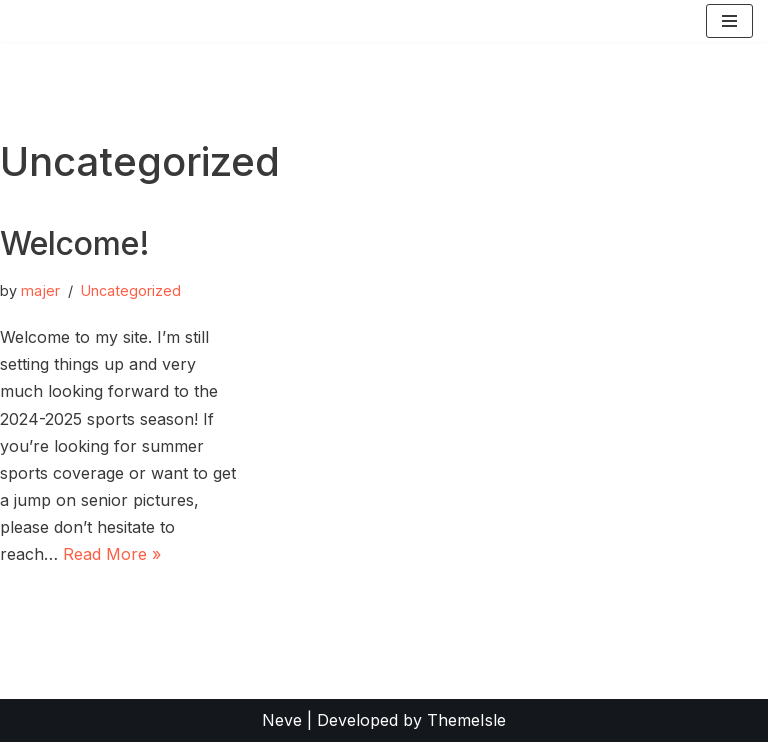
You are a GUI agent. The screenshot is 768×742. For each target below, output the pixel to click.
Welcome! (75, 243)
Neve (282, 720)
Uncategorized (131, 290)
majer (40, 290)
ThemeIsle (466, 720)
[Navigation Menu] (729, 21)
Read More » (112, 554)
